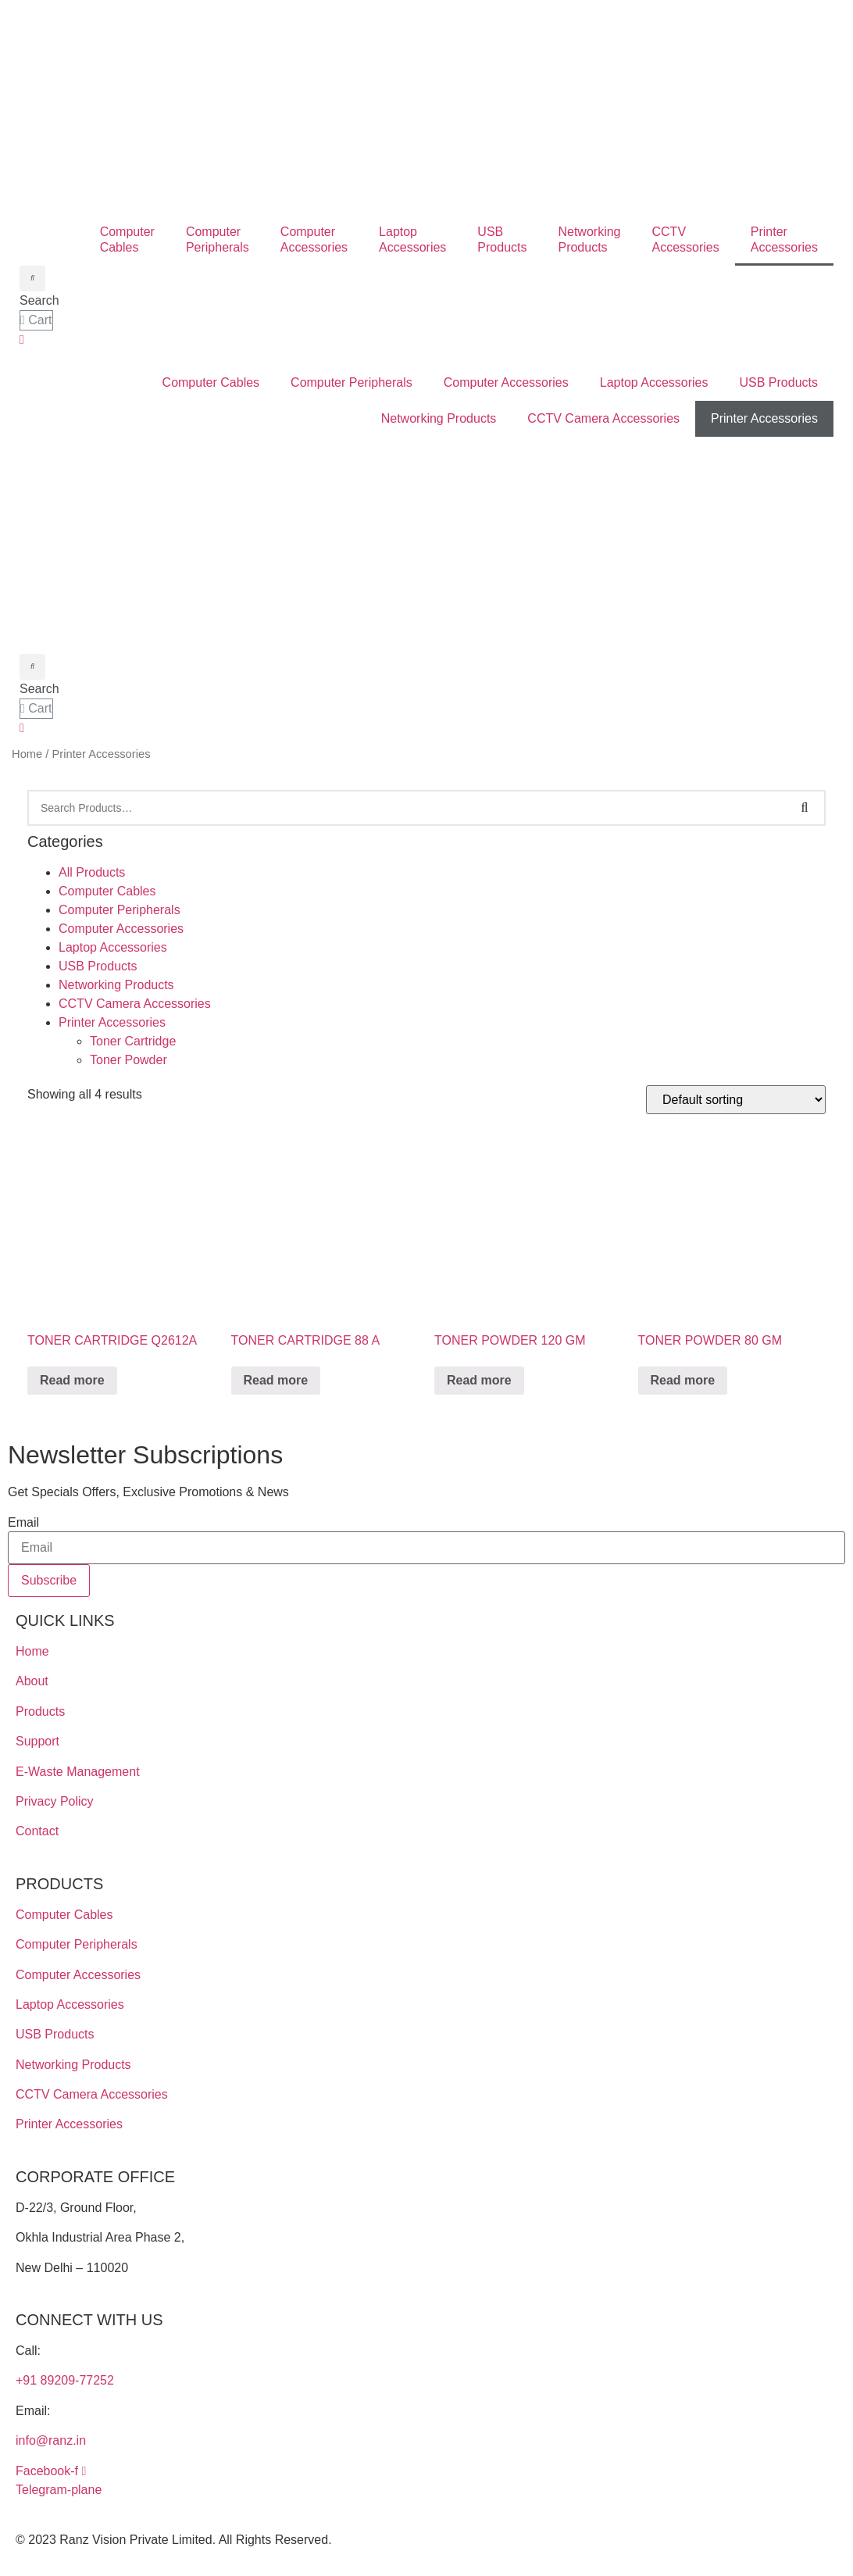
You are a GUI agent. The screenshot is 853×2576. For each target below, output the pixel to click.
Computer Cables (211, 382)
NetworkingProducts (589, 239)
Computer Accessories (506, 382)
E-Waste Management (78, 1771)
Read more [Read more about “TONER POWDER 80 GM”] (683, 1380)
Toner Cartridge (133, 1041)
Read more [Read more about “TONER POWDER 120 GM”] (479, 1380)
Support (37, 1741)
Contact (37, 1831)
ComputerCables (127, 239)
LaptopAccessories (412, 239)
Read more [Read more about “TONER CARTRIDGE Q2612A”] (72, 1380)
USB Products (779, 382)
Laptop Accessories (654, 382)
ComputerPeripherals (217, 239)
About (32, 1681)
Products (40, 1711)
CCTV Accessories (685, 239)
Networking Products (439, 418)
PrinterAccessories (784, 239)
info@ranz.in (51, 2440)
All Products (92, 872)
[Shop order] (736, 1099)
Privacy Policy (55, 1801)
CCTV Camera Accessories (603, 418)
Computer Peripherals (351, 382)
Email (23, 1523)
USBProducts (501, 239)
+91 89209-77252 (65, 2380)
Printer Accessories (764, 418)
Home (27, 754)
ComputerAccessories (314, 239)
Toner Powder (128, 1059)
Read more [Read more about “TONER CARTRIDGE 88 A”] (276, 1380)
